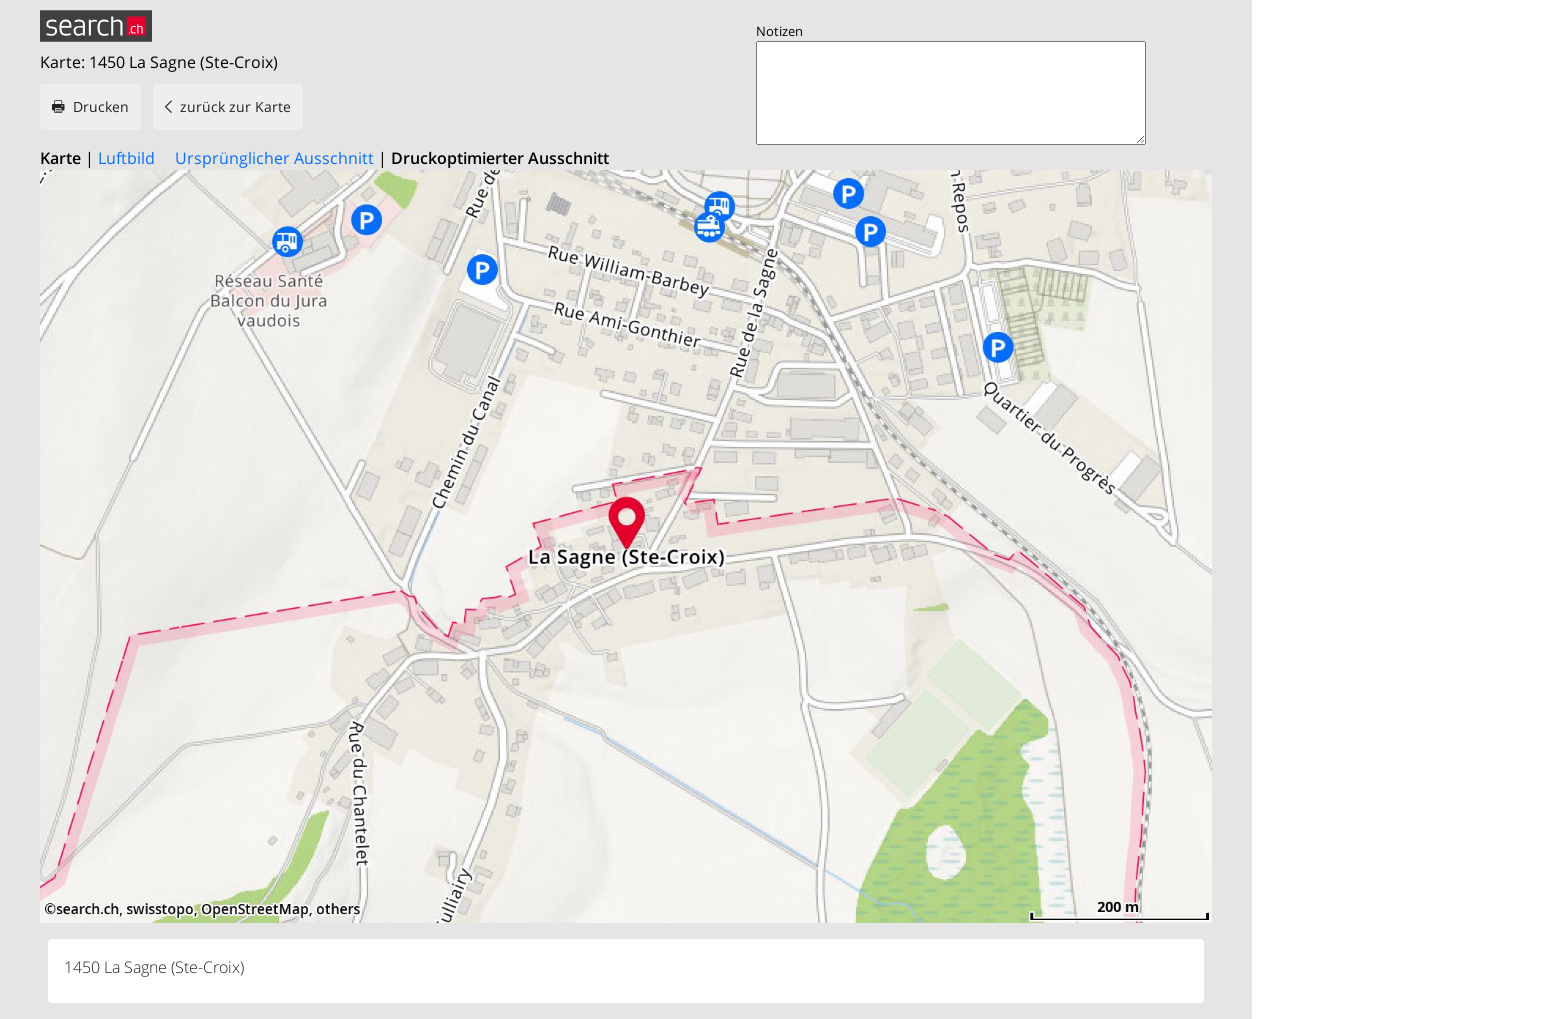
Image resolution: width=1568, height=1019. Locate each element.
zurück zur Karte (235, 106)
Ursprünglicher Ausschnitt (274, 158)
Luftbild (126, 158)
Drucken (101, 106)
